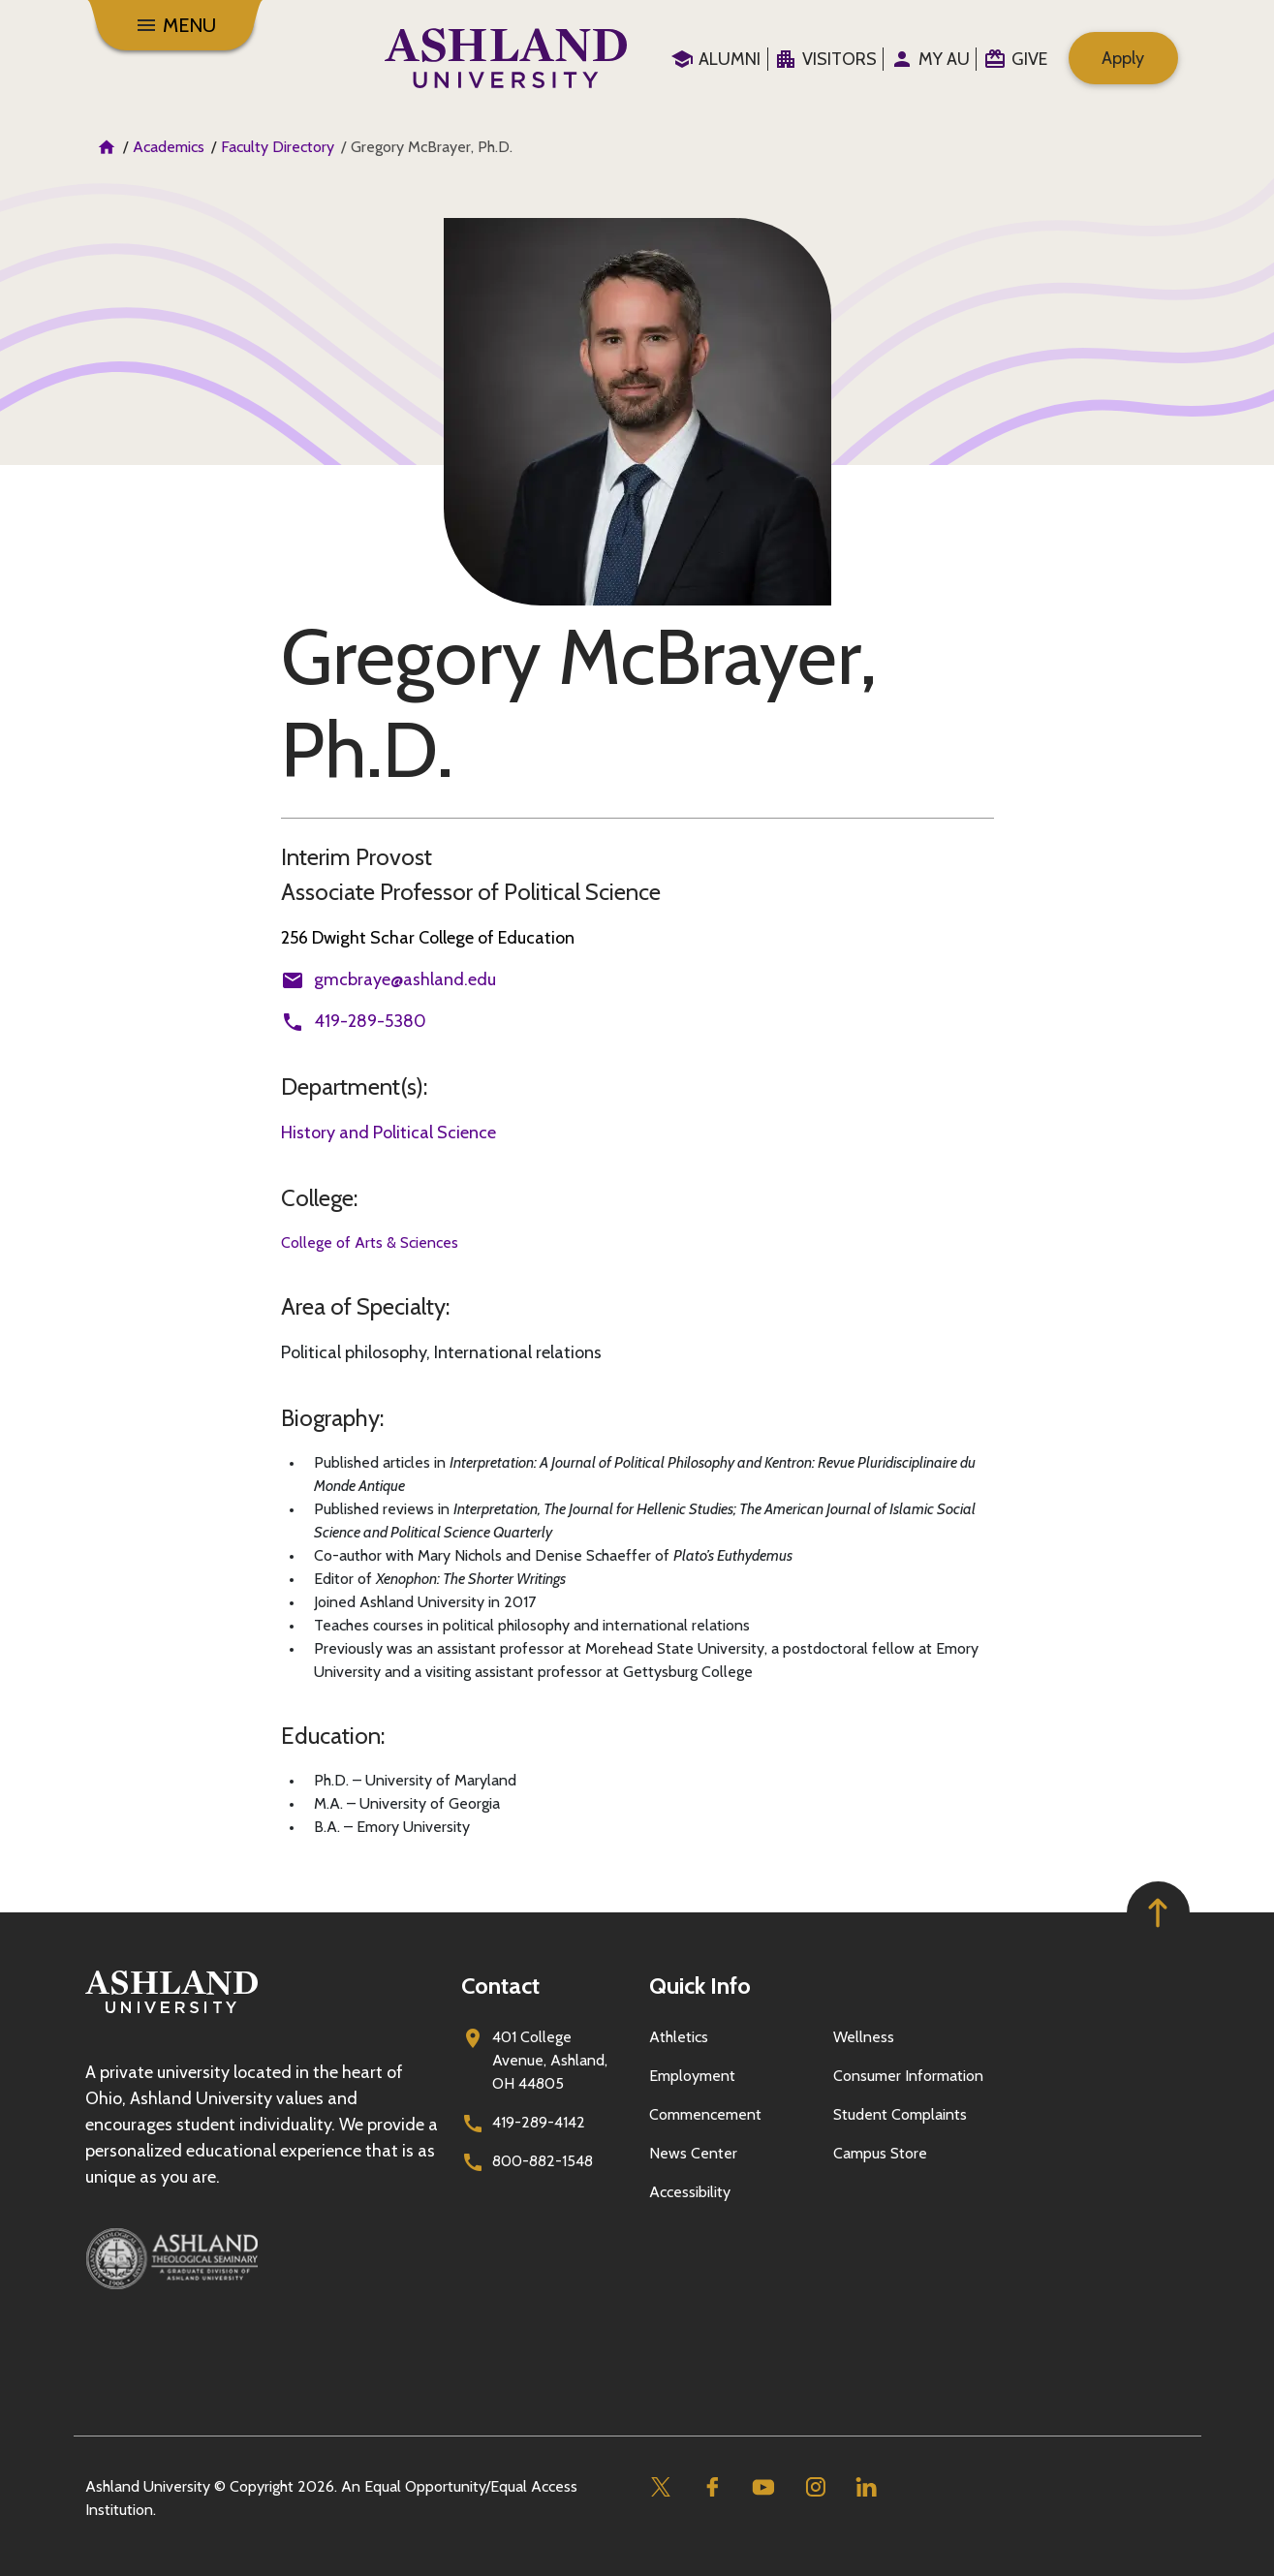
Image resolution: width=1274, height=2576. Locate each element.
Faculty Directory (277, 147)
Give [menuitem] (1029, 59)
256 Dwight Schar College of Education (428, 937)
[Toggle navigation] (175, 25)
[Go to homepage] (171, 2013)
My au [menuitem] (944, 59)
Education (331, 1736)
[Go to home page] (506, 58)
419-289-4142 (538, 2122)
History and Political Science (388, 1132)
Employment (692, 2075)
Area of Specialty (363, 1306)
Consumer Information (908, 2075)
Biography (330, 1418)
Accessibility (689, 2192)
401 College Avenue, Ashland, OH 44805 (549, 2060)
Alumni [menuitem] (730, 59)
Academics (168, 147)
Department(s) (352, 1086)
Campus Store (880, 2153)
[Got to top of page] (1158, 1912)
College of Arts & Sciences (369, 1242)
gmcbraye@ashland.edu (405, 979)
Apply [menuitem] (1123, 58)
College (317, 1198)
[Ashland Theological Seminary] (261, 2258)
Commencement (705, 2114)
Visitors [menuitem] (839, 59)
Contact (500, 1985)
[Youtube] (764, 2487)
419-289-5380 (370, 1021)
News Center (693, 2153)
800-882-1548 (542, 2161)
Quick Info (700, 1985)
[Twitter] (661, 2487)
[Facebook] (712, 2487)
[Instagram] (815, 2487)
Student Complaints (900, 2114)
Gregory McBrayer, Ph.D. (579, 703)
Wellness (863, 2037)
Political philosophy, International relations (441, 1352)
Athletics (678, 2037)
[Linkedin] (867, 2487)
